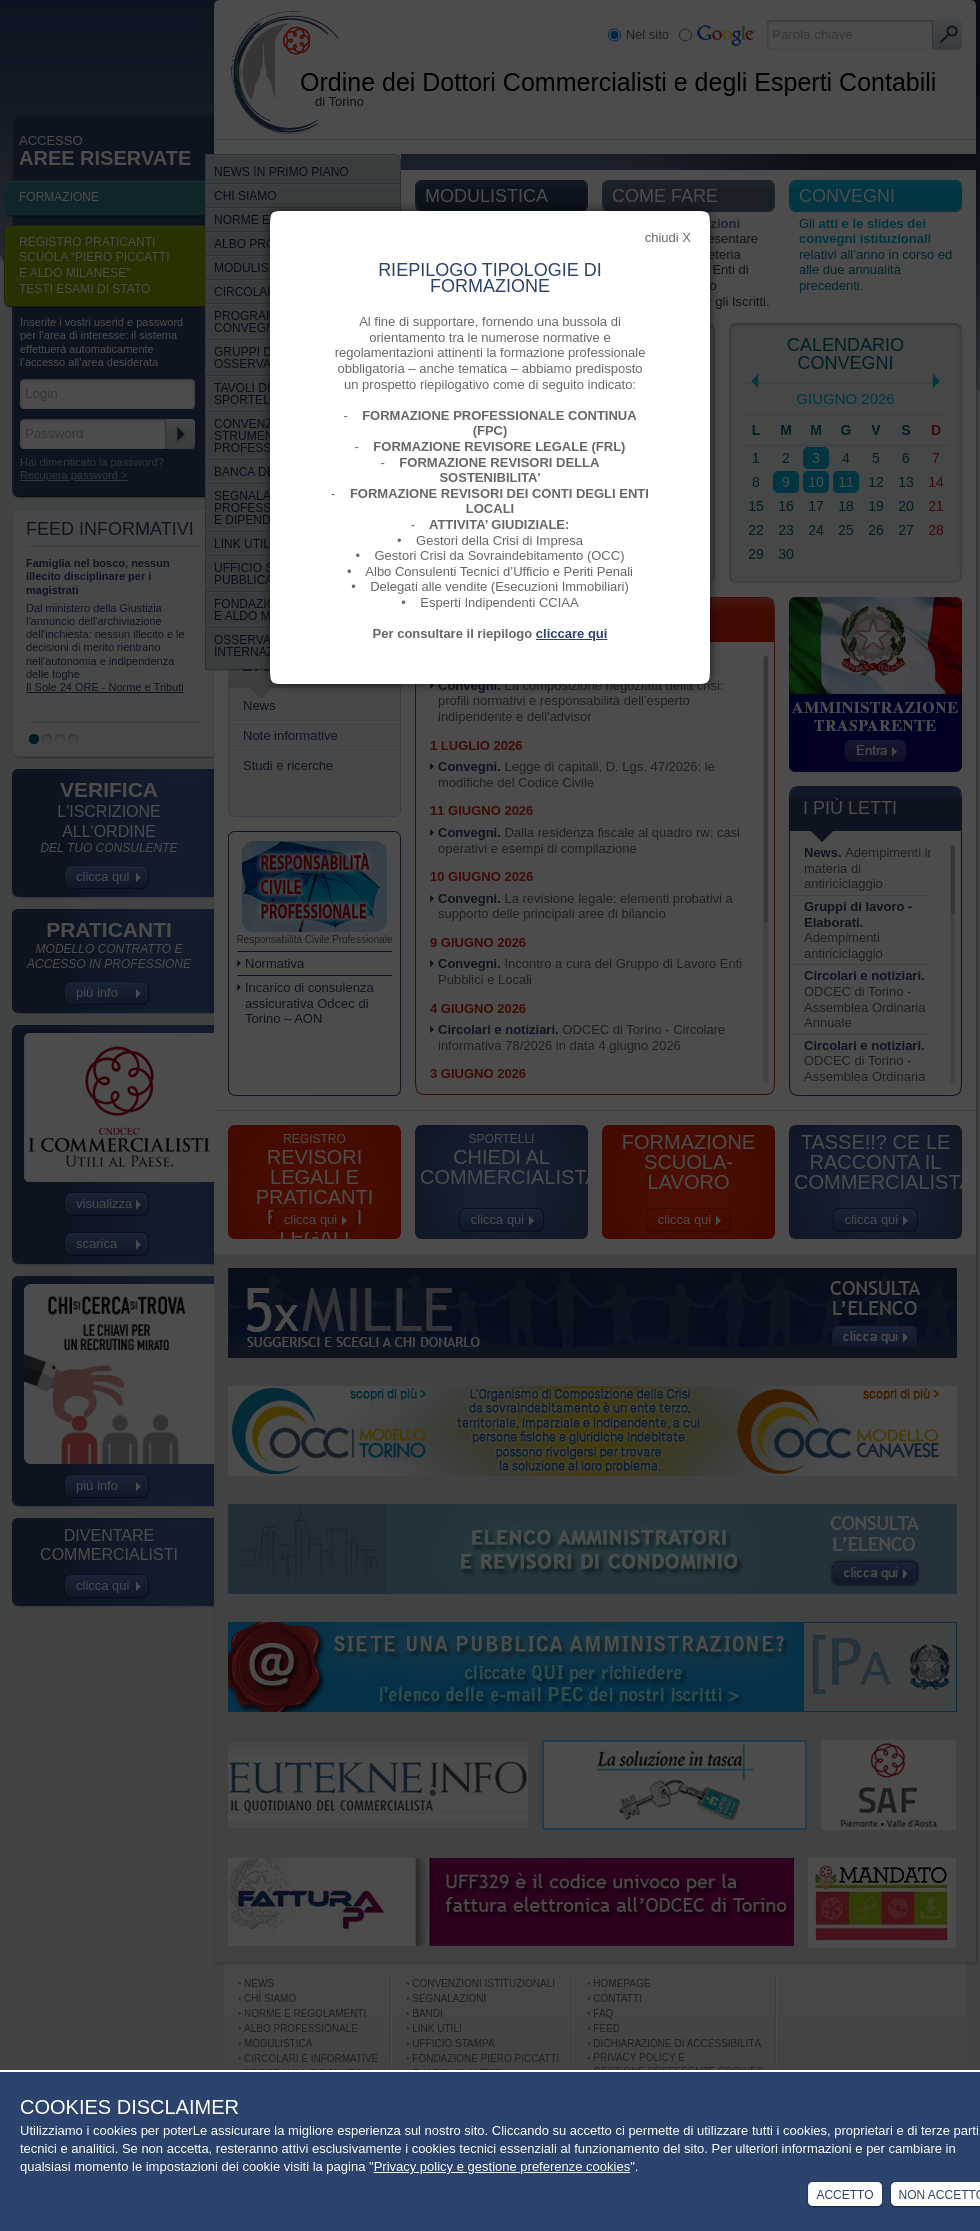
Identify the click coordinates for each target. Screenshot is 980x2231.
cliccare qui (572, 633)
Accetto (844, 2195)
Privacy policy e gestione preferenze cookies (502, 2166)
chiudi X (668, 237)
